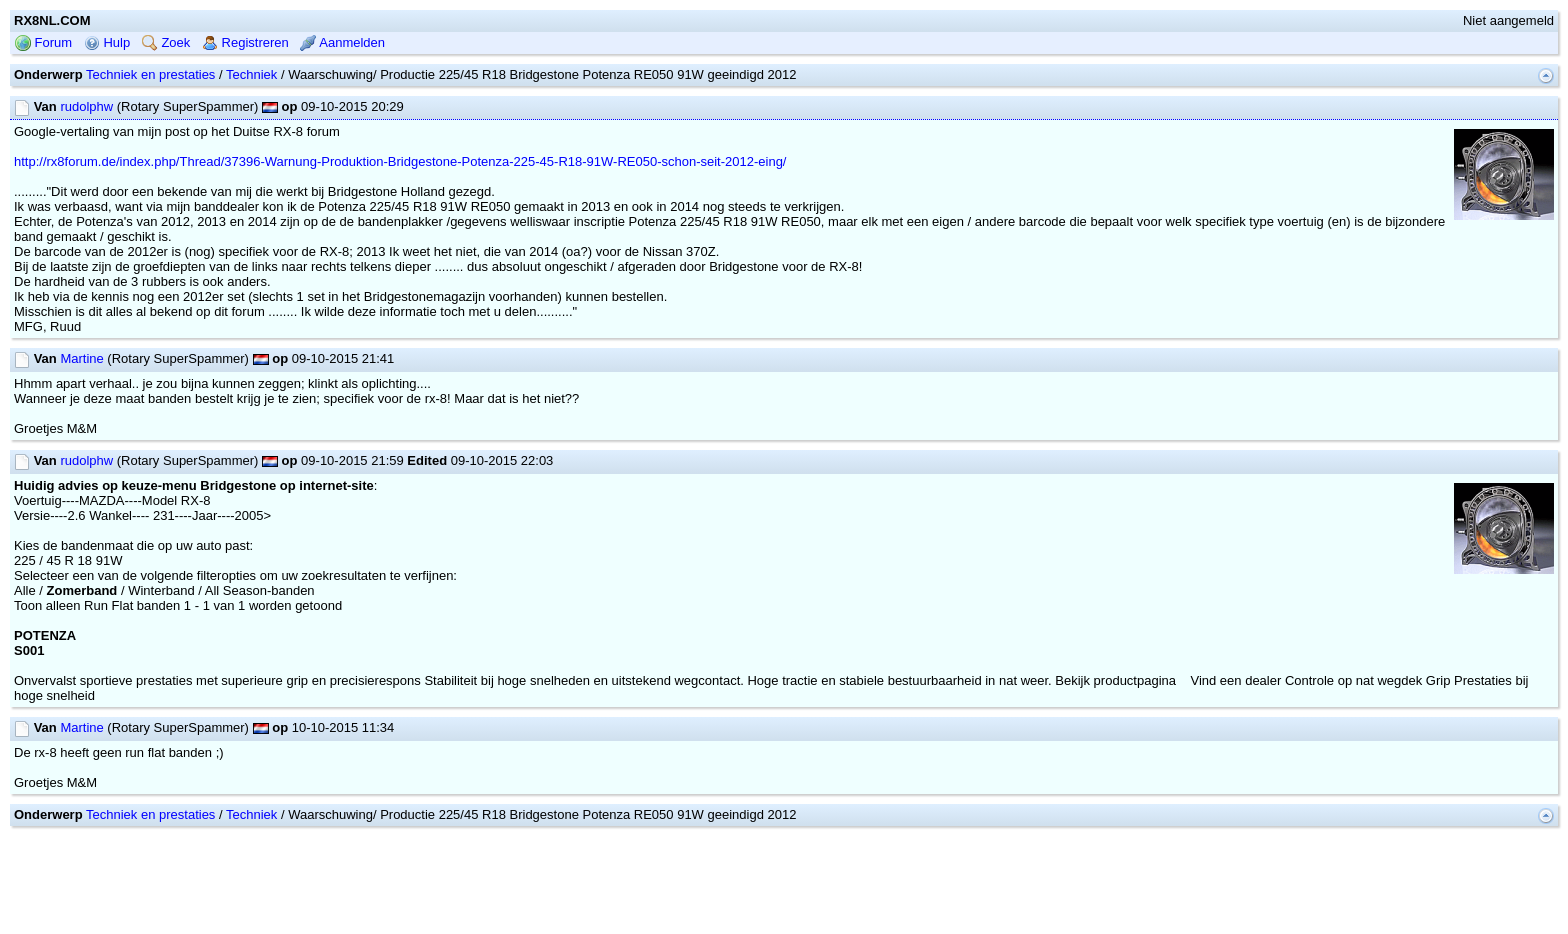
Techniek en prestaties (150, 74)
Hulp (107, 42)
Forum (43, 42)
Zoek (166, 42)
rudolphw (86, 106)
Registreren (245, 42)
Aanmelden (342, 42)
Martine (81, 358)
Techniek (251, 74)
